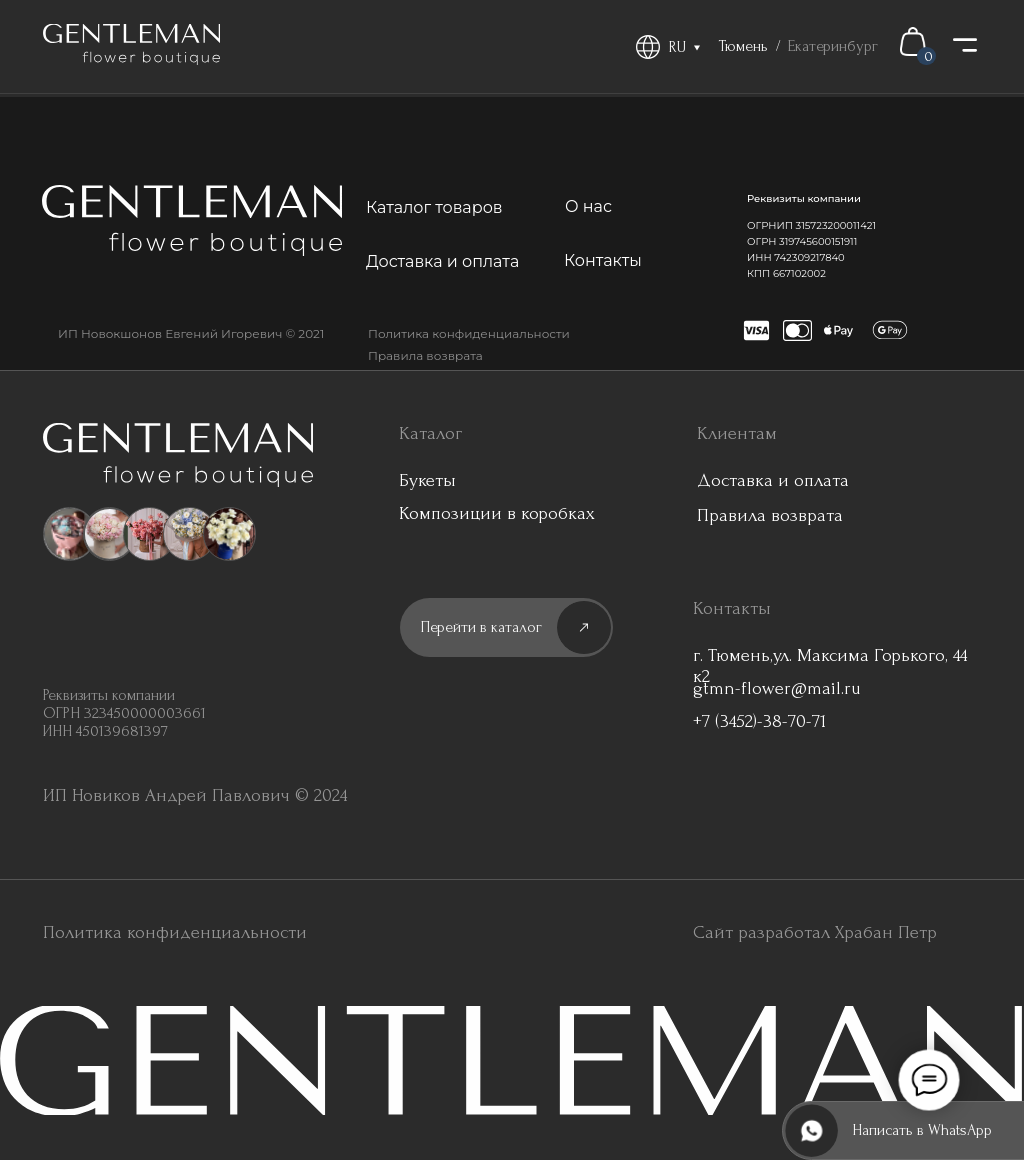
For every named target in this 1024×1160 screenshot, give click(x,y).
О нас (588, 206)
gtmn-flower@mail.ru (777, 688)
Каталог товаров (434, 207)
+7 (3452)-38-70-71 (759, 721)
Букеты (427, 480)
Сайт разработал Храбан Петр (815, 932)
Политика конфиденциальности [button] (469, 333)
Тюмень (743, 46)
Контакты (603, 260)
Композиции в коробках (497, 513)
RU (677, 47)
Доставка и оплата (442, 261)
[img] (131, 44)
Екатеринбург (833, 46)
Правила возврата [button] (425, 355)
